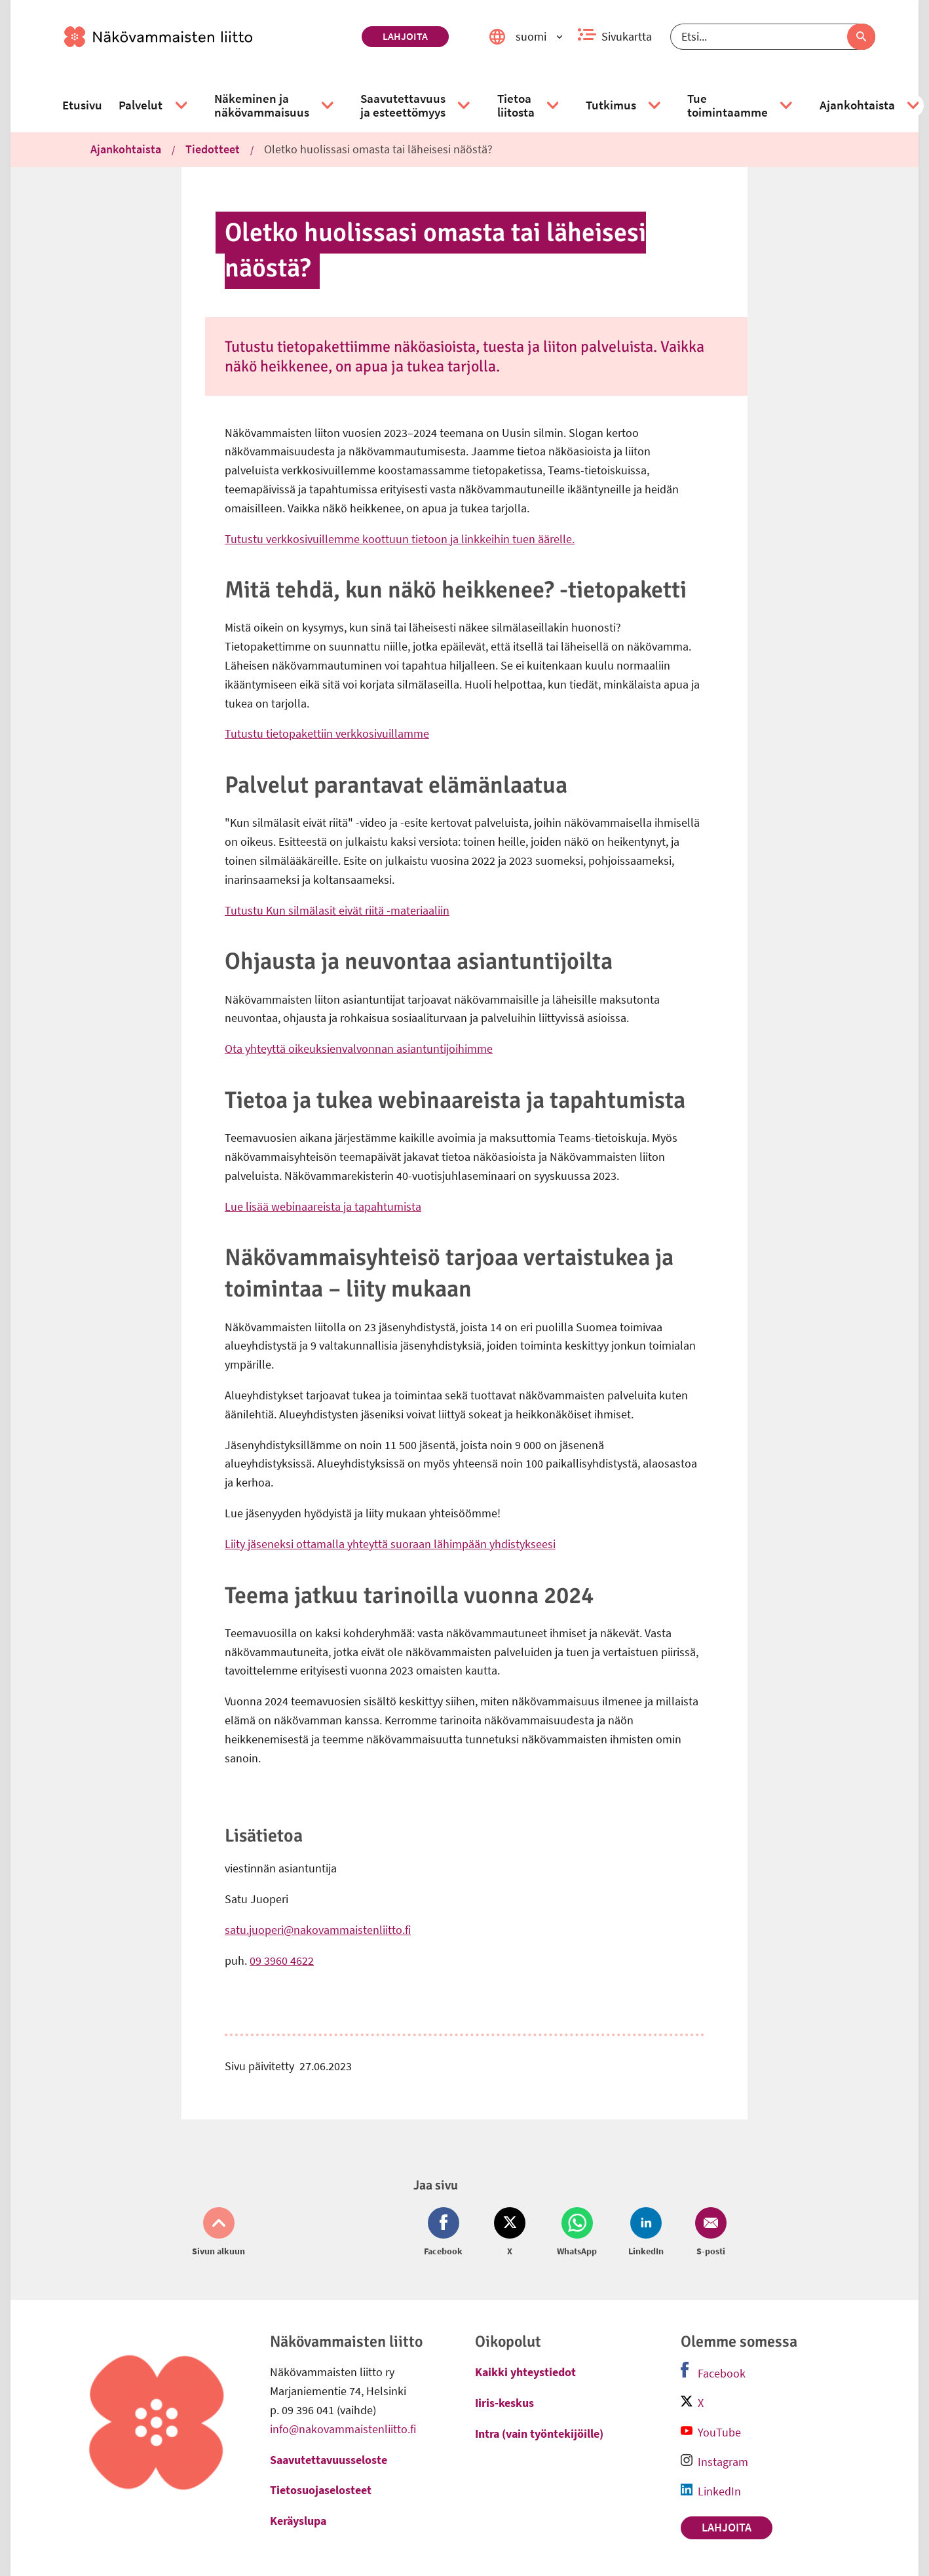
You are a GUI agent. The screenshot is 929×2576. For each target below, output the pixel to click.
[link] (208, 37)
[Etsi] (773, 37)
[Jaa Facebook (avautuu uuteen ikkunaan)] (446, 2232)
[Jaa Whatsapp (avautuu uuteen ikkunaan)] (577, 2232)
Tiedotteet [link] (212, 149)
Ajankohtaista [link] (125, 149)
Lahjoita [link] (405, 36)
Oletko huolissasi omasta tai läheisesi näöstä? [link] (378, 149)
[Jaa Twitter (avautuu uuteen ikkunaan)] (510, 2232)
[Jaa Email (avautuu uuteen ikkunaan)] (708, 2232)
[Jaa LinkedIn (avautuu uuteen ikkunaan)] (646, 2232)
